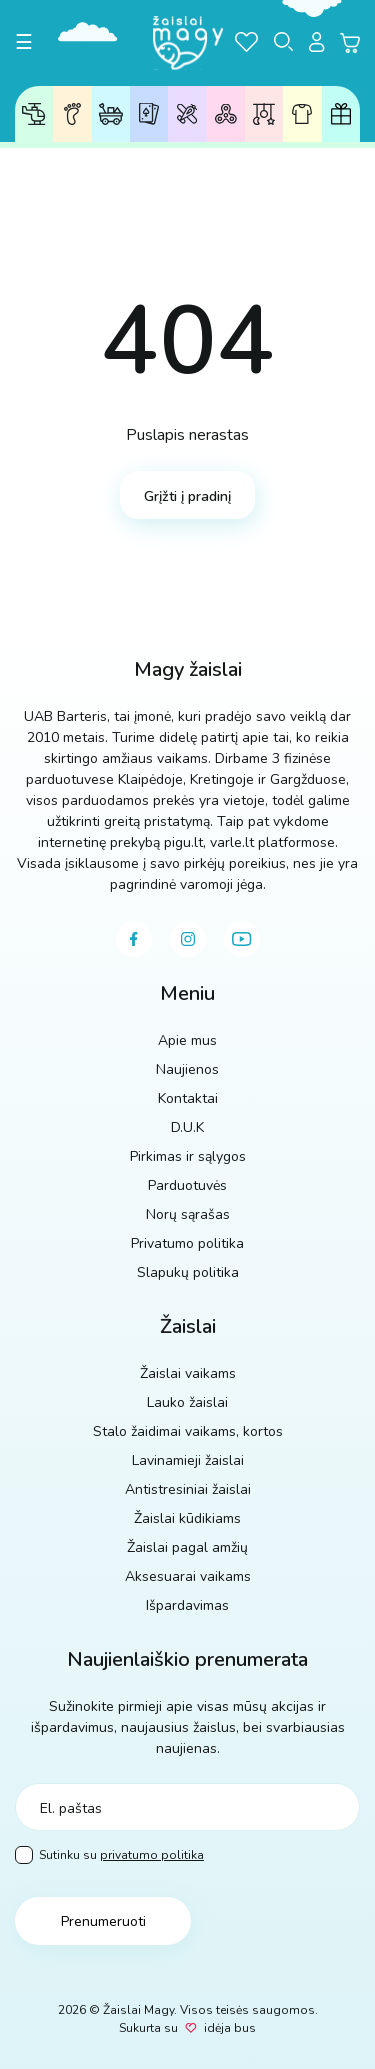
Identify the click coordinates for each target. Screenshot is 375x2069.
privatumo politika (152, 1855)
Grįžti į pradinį (187, 496)
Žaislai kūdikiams (264, 114)
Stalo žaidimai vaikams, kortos (188, 1431)
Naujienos (187, 1069)
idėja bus (230, 2028)
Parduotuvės (187, 1185)
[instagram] (188, 939)
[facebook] (134, 939)
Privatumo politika (187, 1243)
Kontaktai (188, 1098)
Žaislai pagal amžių (72, 114)
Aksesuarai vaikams (302, 114)
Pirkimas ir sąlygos (188, 1156)
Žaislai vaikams (34, 114)
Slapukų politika (188, 1272)
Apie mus (187, 1040)
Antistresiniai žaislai (226, 113)
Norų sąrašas (188, 1214)
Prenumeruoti (103, 1921)
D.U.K (187, 1127)
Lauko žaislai (111, 114)
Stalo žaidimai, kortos (149, 113)
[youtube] (242, 939)
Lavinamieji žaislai (187, 113)
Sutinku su (109, 1855)
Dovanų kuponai (341, 114)
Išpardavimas (187, 1605)
